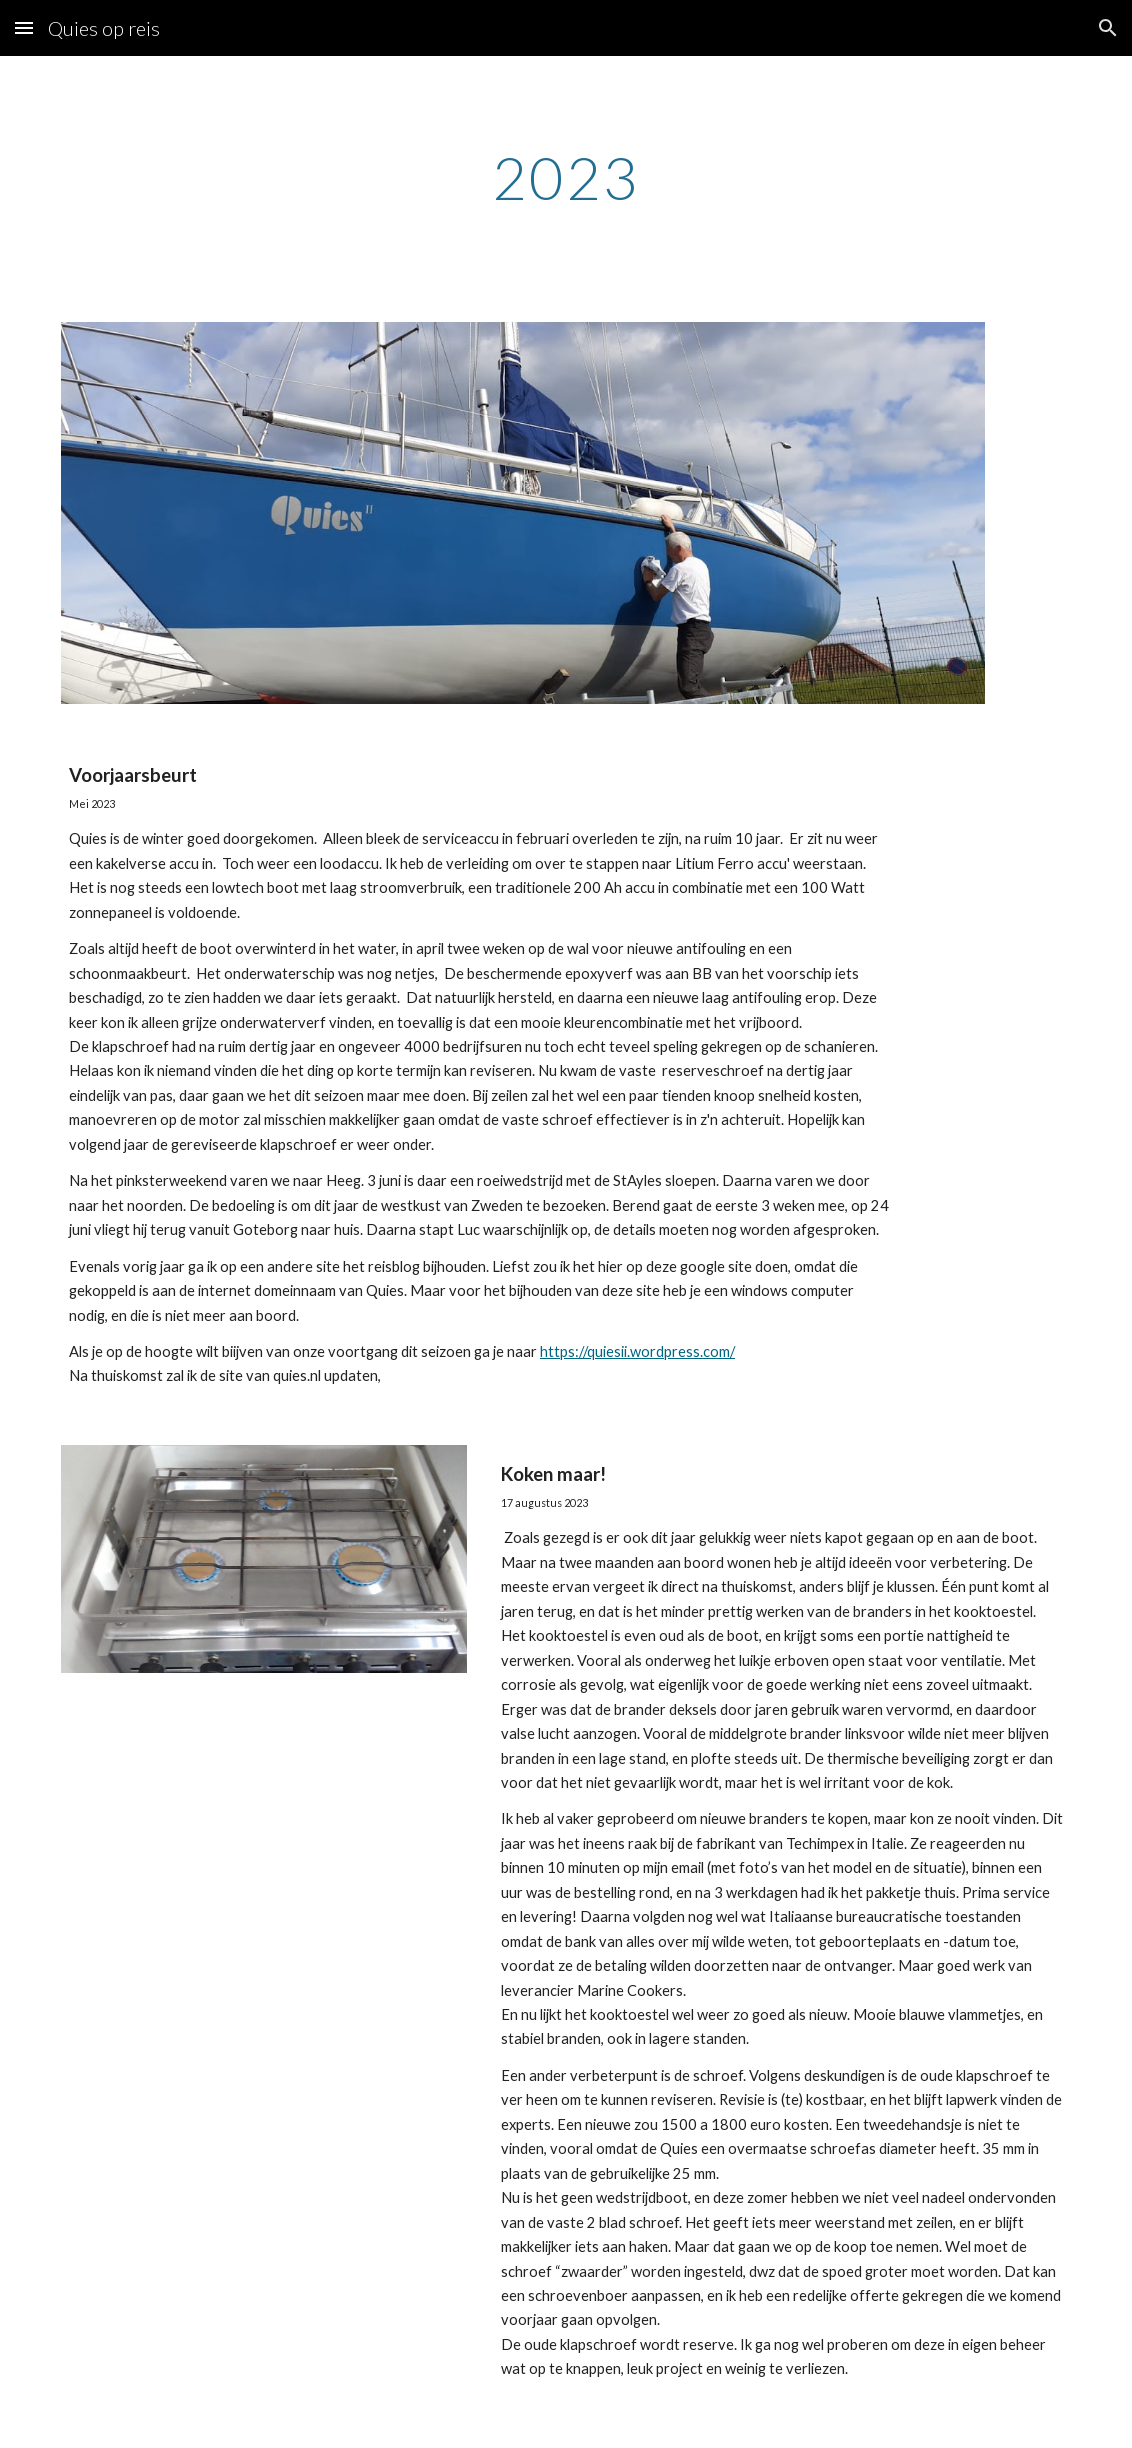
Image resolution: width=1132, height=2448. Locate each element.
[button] (24, 27)
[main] (566, 177)
